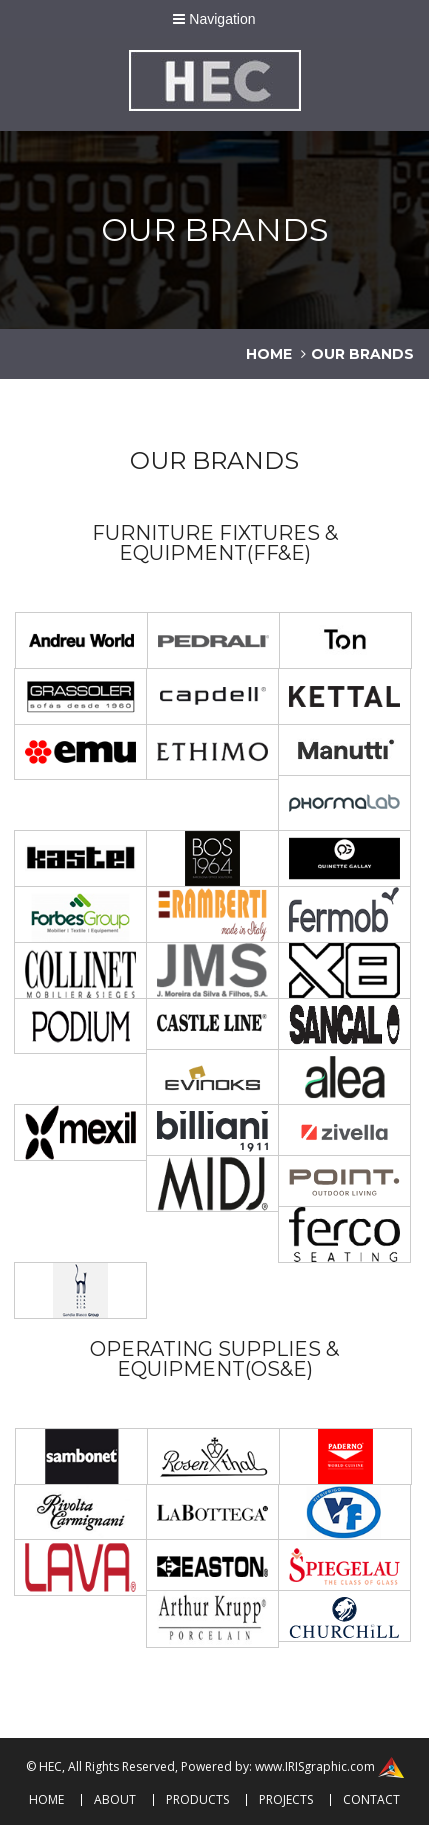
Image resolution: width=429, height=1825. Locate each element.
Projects (286, 1800)
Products (197, 1800)
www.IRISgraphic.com (315, 1766)
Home (46, 1800)
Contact (371, 1800)
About (115, 1800)
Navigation (214, 19)
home (269, 354)
